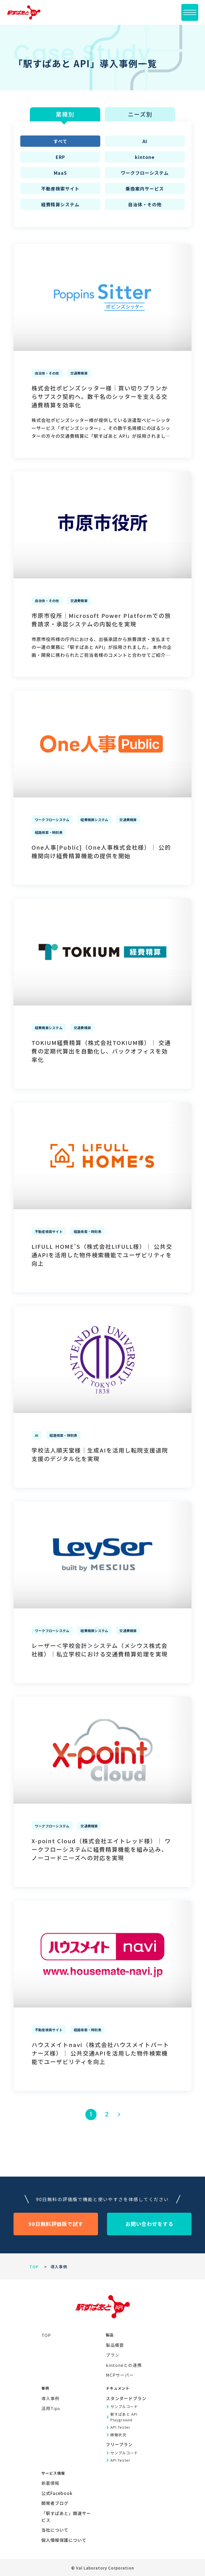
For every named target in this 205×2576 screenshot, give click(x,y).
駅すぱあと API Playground (123, 2416)
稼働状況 (118, 2434)
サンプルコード (124, 2406)
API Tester (120, 2427)
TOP (34, 2266)
